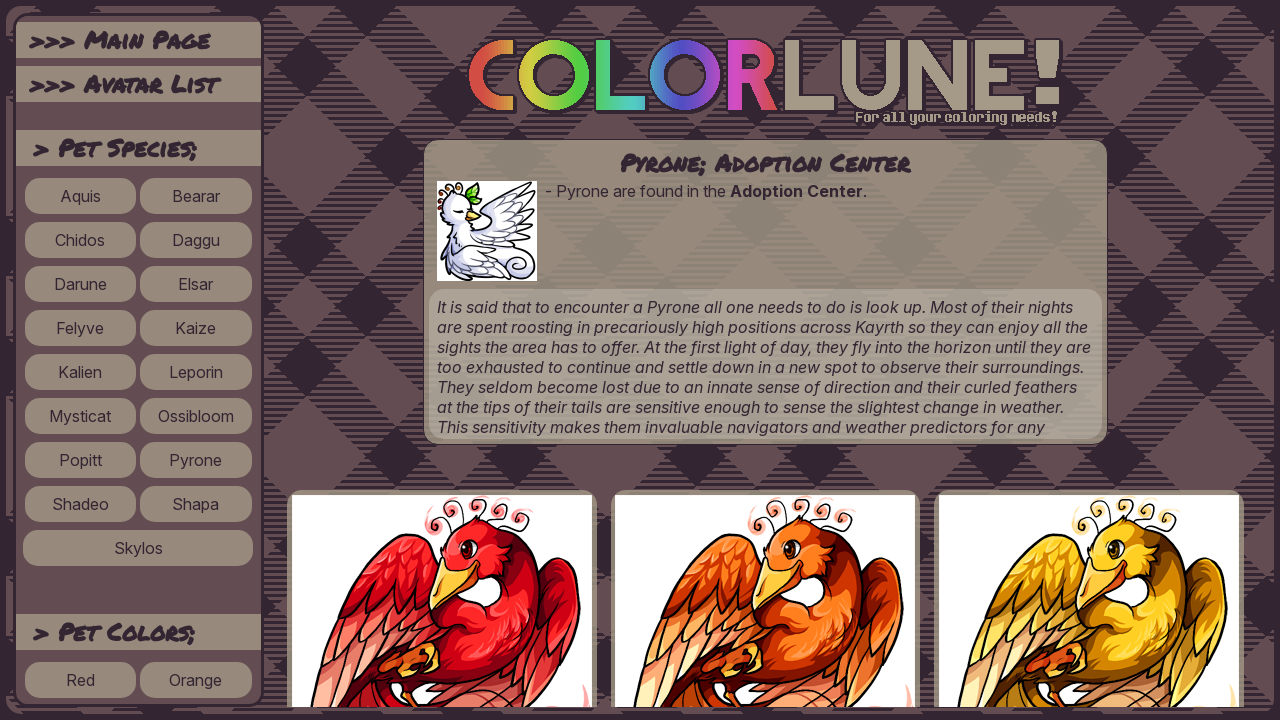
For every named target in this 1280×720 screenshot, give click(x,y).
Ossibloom (196, 416)
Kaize (195, 328)
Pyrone (195, 460)
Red (80, 680)
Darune (80, 284)
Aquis (80, 196)
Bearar (196, 196)
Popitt (80, 460)
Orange (195, 680)
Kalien (80, 372)
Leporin (196, 372)
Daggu (196, 240)
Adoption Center (796, 191)
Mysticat (80, 416)
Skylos (138, 548)
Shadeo (80, 504)
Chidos (80, 240)
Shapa (195, 504)
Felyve (80, 328)
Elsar (195, 284)
